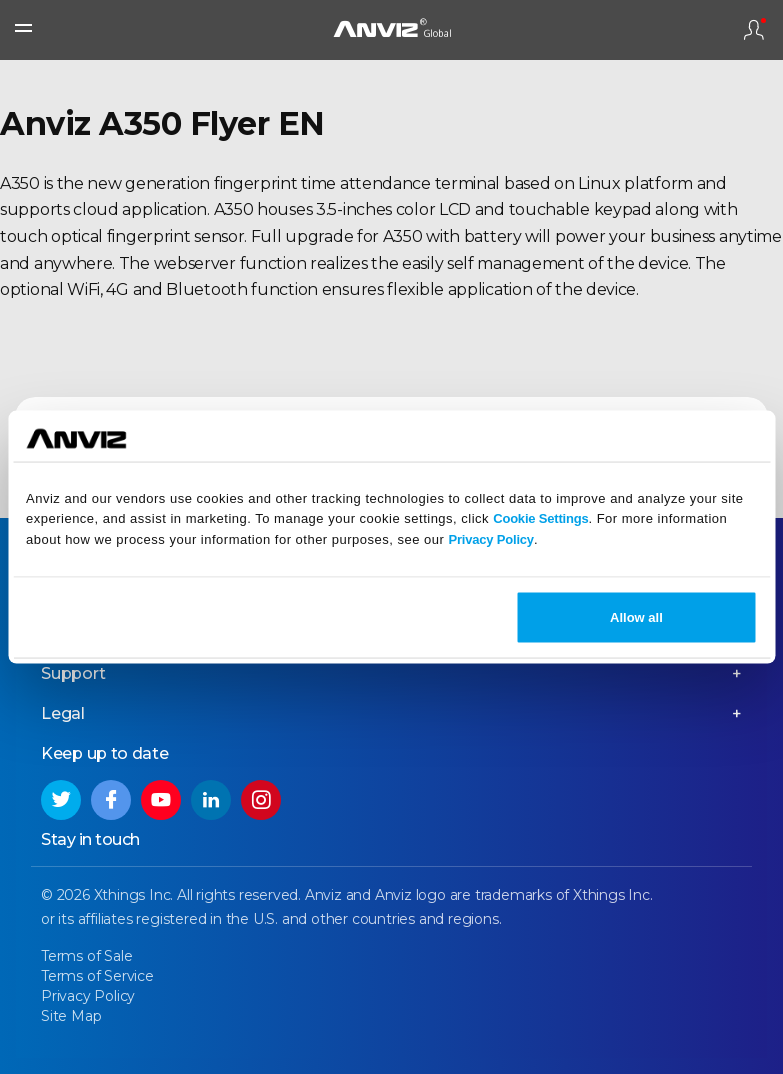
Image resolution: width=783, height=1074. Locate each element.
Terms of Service (97, 976)
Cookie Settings (540, 518)
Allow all (636, 616)
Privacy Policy (491, 539)
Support (73, 673)
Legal (63, 713)
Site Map (71, 1016)
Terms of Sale (86, 956)
